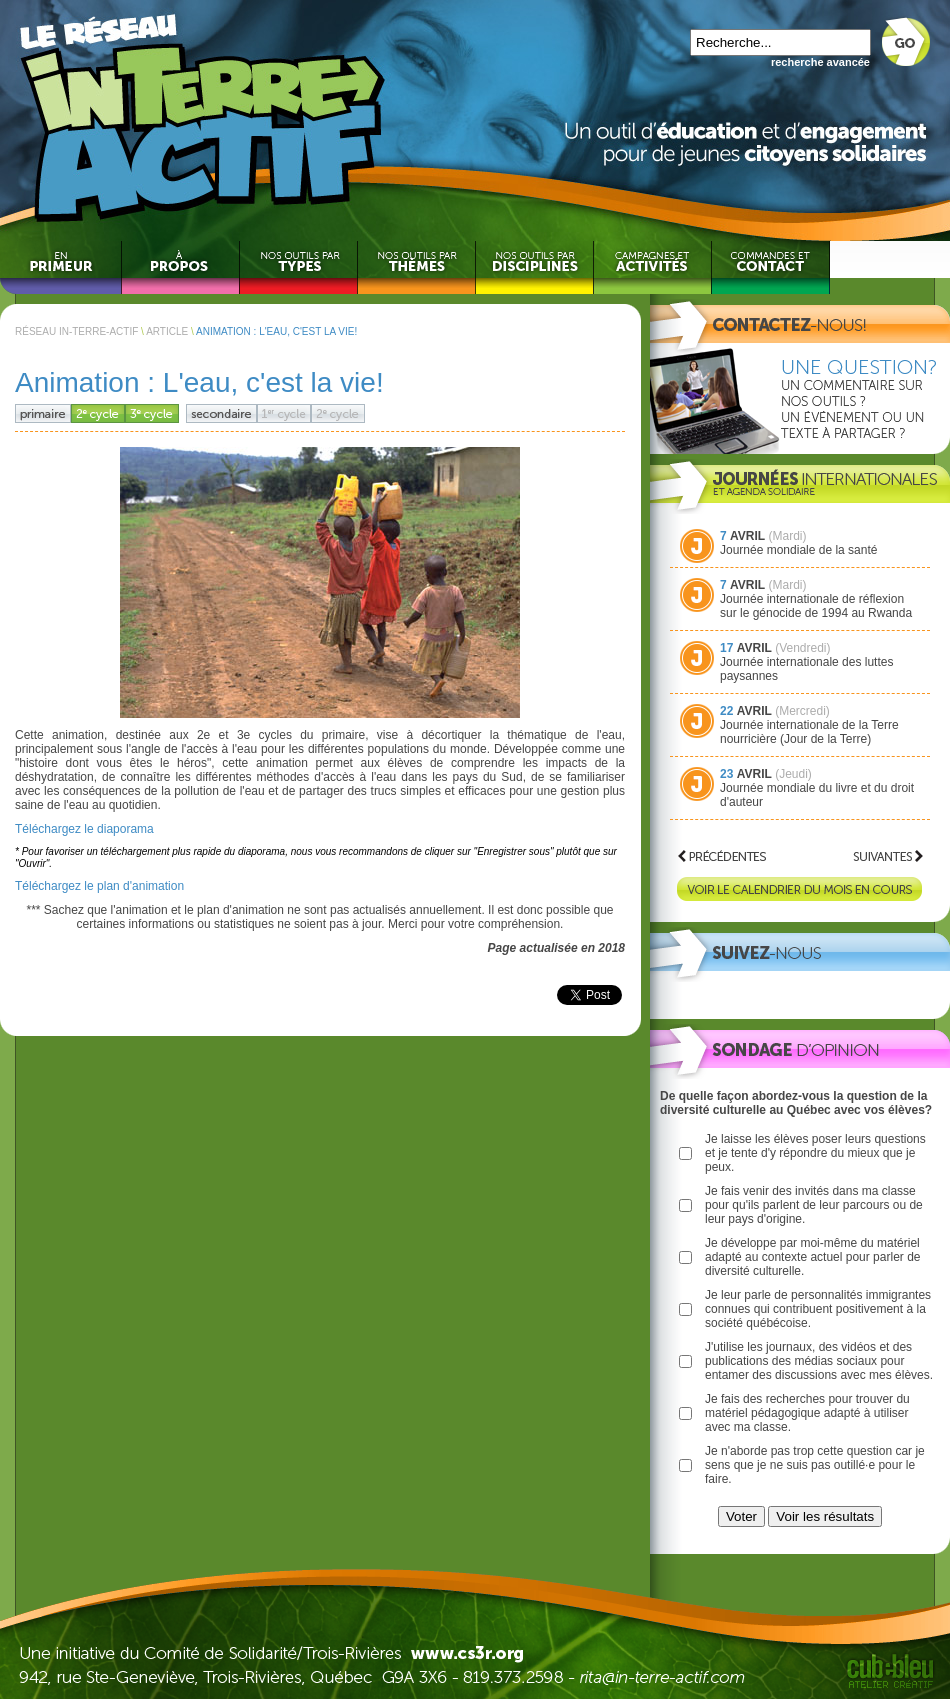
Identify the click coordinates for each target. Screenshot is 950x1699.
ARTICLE (167, 331)
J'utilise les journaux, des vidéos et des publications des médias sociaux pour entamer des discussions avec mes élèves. (819, 1361)
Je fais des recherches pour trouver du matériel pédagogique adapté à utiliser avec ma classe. (807, 1413)
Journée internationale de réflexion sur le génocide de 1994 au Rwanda (816, 606)
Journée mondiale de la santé (798, 550)
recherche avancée (820, 62)
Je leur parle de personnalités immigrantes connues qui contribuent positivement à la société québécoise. (818, 1309)
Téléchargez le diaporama (84, 829)
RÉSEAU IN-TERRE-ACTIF (76, 331)
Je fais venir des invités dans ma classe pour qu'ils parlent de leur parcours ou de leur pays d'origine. (814, 1205)
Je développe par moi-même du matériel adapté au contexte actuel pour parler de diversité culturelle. (812, 1257)
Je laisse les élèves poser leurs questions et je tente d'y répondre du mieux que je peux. (815, 1153)
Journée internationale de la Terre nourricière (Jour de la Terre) (809, 732)
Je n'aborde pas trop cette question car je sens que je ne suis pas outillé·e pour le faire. (815, 1465)
